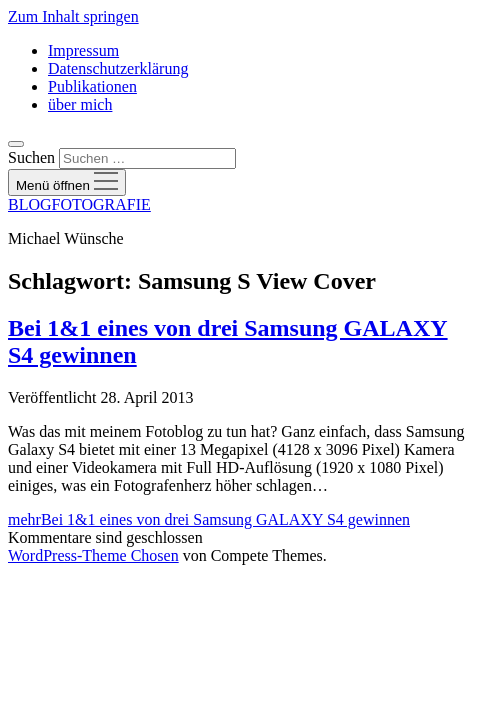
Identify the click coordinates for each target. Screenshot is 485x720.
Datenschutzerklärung (118, 68)
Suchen (31, 157)
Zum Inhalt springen (73, 16)
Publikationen (92, 86)
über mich (80, 104)
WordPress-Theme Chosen (93, 555)
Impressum (83, 50)
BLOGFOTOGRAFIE (79, 204)
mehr (209, 519)
